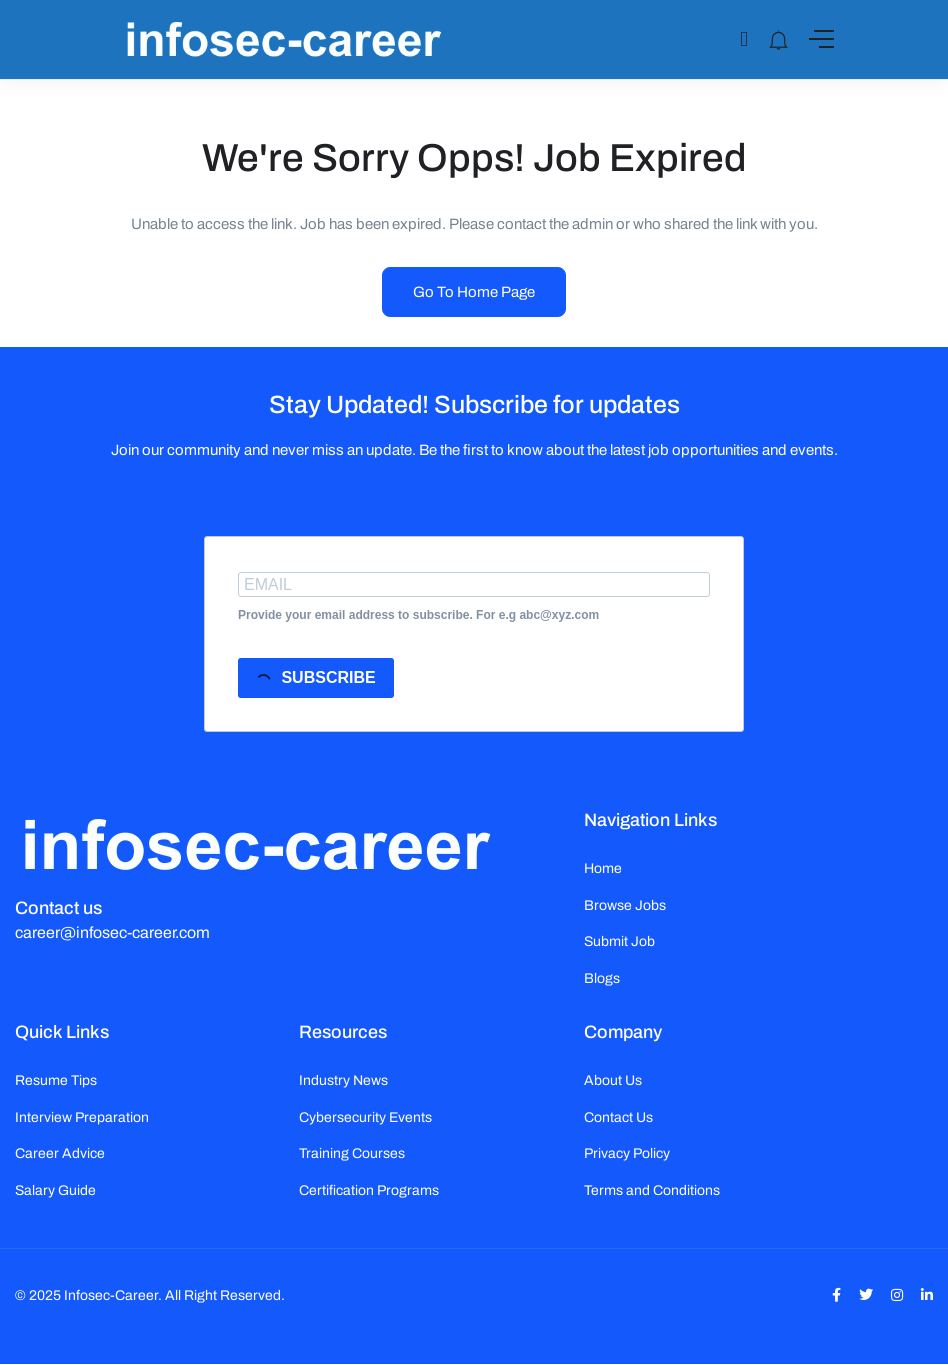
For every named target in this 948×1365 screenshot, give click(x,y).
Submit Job (619, 941)
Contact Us (618, 1117)
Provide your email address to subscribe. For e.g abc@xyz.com (418, 615)
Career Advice (60, 1153)
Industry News (343, 1080)
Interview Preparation (82, 1117)
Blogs (602, 978)
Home (603, 868)
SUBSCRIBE (315, 679)
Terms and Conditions (652, 1190)
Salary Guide (55, 1190)
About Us (613, 1080)
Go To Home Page (474, 292)
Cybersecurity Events (365, 1117)
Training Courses (352, 1153)
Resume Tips (56, 1080)
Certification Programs (369, 1190)
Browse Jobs (625, 905)
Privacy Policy (627, 1153)
